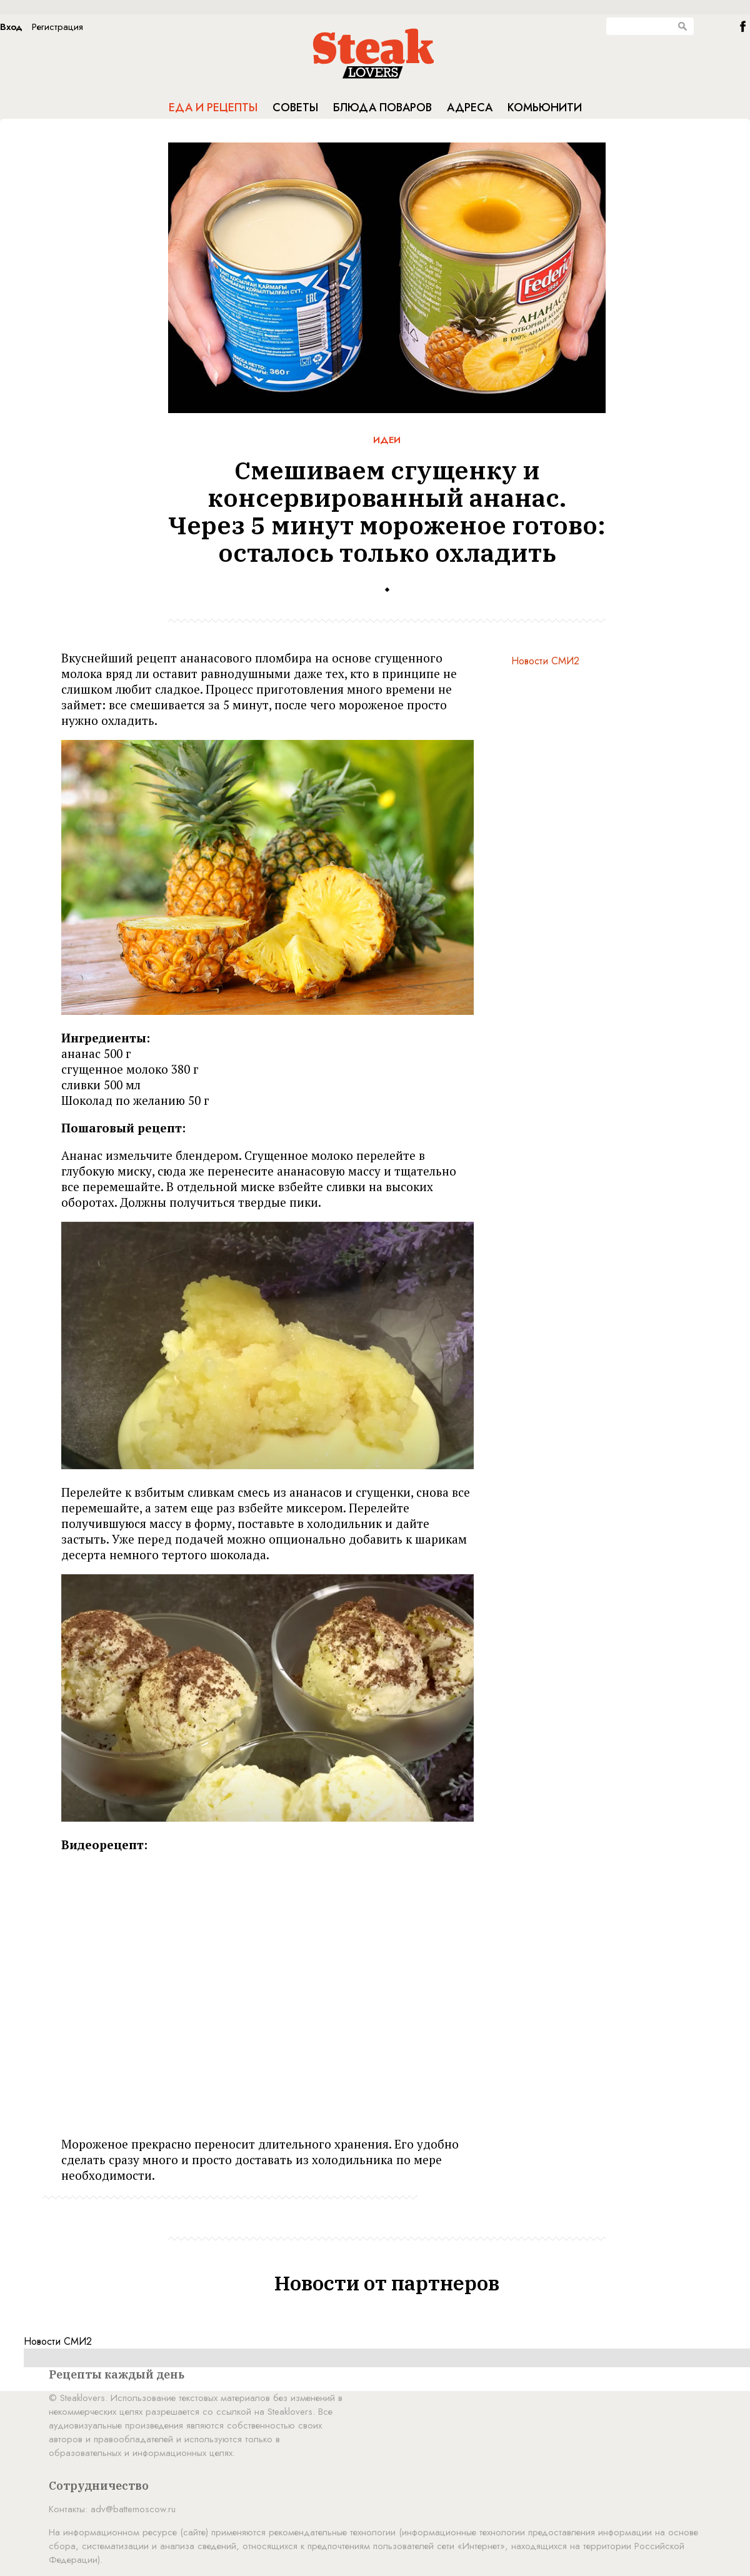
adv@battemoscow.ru (133, 2509)
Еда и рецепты (213, 107)
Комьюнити (545, 107)
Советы (295, 107)
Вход (11, 27)
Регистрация (57, 27)
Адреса (469, 107)
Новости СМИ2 (545, 661)
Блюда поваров (382, 107)
